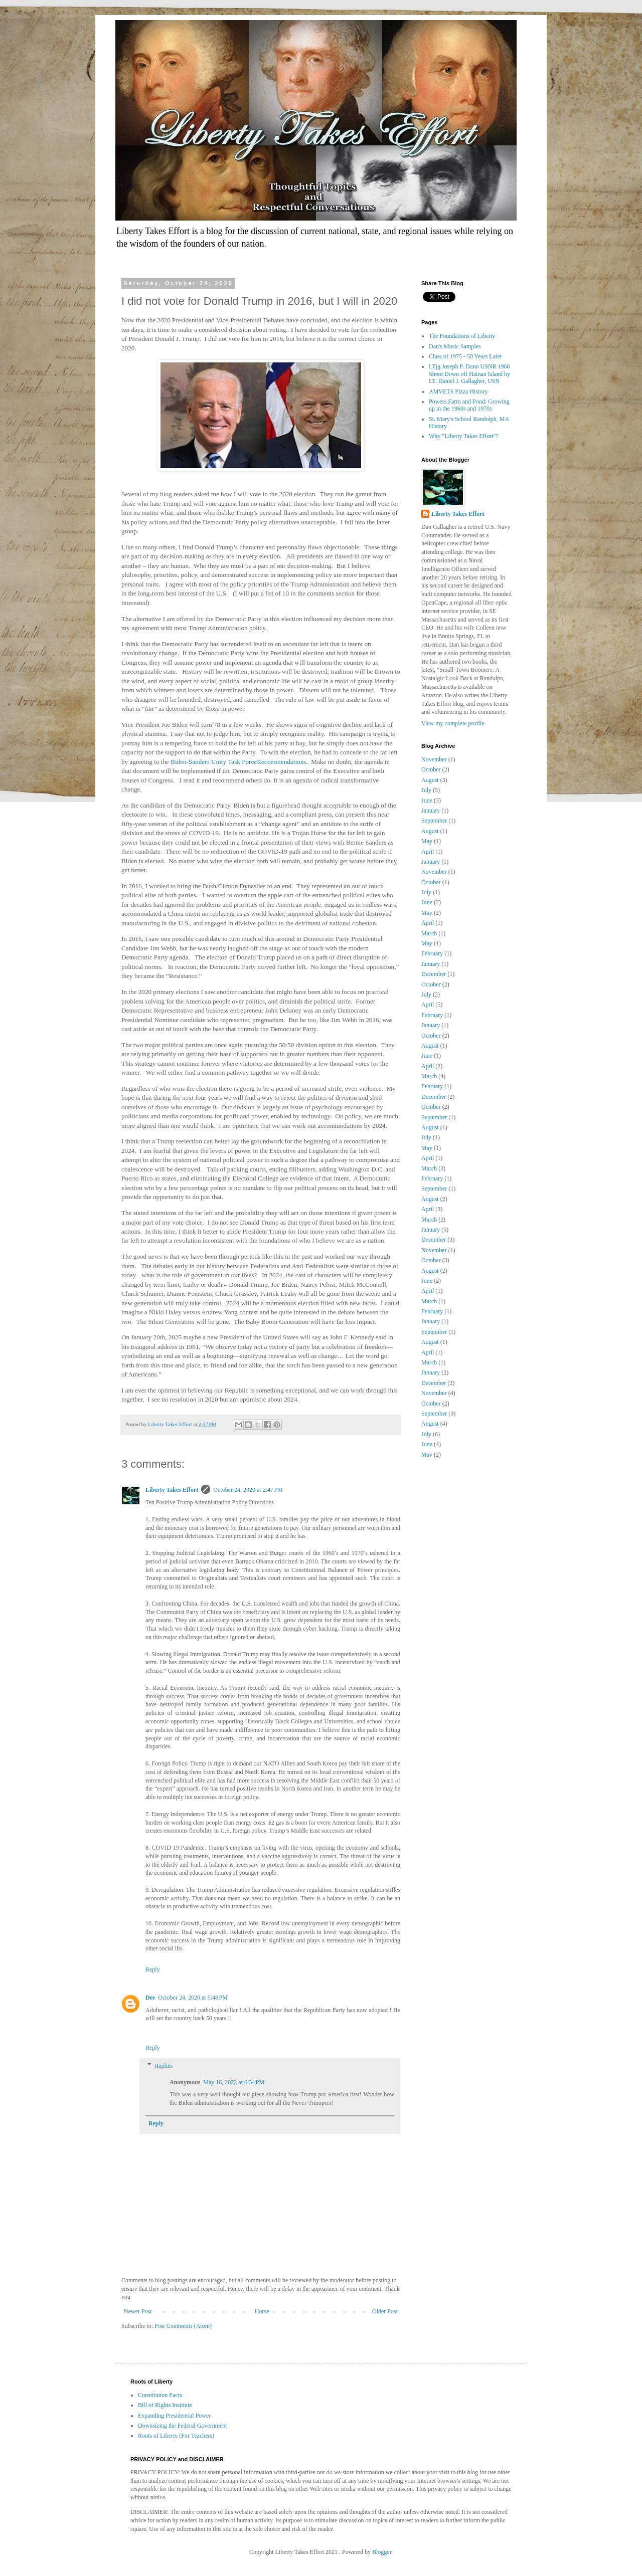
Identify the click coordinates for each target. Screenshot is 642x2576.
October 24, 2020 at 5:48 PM (193, 1997)
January (430, 810)
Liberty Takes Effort (171, 1489)
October (431, 769)
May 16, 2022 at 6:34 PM (233, 2082)
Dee (150, 1997)
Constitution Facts (160, 2395)
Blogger (381, 2551)
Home (262, 2311)
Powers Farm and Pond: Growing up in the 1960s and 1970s (469, 405)
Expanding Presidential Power (174, 2415)
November (434, 759)
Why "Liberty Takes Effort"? (464, 436)
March (429, 933)
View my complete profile (453, 723)
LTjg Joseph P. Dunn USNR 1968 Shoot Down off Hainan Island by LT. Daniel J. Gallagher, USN (469, 373)
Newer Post (138, 2311)
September (434, 820)
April (427, 851)
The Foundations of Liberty (462, 335)
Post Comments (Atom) (183, 2325)
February (432, 953)
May (426, 841)
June (426, 800)
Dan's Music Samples (455, 346)
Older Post (385, 2311)
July (426, 790)
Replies (163, 2065)
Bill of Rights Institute (165, 2405)
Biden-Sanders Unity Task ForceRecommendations (238, 761)
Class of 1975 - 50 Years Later (465, 356)
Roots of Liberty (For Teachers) (176, 2435)
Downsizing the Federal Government (182, 2425)
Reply (152, 1969)
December (433, 973)
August (430, 779)
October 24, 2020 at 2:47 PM (248, 1489)
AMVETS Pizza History (458, 391)
